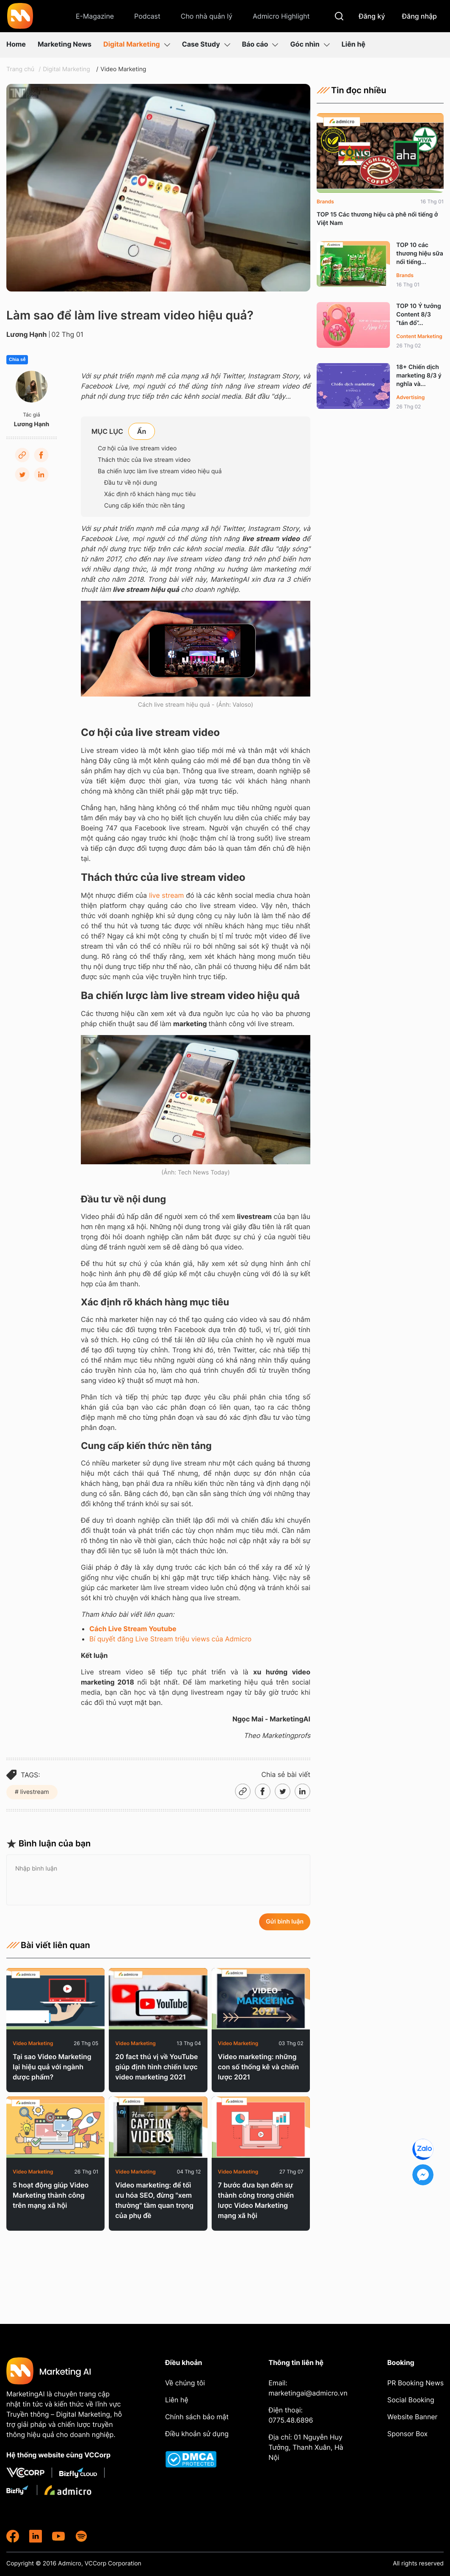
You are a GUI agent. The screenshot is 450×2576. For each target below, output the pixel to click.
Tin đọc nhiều (352, 90)
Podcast (147, 16)
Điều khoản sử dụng (197, 2433)
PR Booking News (415, 2383)
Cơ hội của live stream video (137, 448)
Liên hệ (353, 44)
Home (16, 44)
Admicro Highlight (281, 16)
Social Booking (410, 2400)
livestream (34, 1792)
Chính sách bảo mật (197, 2416)
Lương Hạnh (26, 334)
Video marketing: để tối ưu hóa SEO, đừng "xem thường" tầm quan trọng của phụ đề (154, 2200)
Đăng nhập (419, 16)
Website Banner (412, 2416)
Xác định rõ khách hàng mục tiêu (150, 494)
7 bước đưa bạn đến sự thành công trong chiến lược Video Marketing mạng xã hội (256, 2200)
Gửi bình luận (285, 1921)
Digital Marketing (136, 44)
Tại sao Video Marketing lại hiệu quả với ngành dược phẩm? (52, 2066)
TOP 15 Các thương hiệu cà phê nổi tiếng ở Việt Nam (377, 219)
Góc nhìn (309, 44)
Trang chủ (20, 69)
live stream (166, 895)
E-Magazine (95, 16)
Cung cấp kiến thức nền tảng (144, 505)
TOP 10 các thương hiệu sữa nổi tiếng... (419, 254)
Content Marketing (419, 336)
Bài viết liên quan (48, 1945)
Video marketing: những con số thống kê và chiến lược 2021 (258, 2066)
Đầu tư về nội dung (130, 482)
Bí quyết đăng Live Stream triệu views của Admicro (170, 1639)
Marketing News (64, 44)
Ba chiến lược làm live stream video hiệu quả (160, 471)
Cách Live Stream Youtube (133, 1628)
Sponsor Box (407, 2433)
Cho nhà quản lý (206, 16)
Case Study (206, 44)
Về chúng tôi (185, 2383)
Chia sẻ (17, 359)
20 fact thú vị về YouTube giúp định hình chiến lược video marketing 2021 (156, 2066)
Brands (325, 201)
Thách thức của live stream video (144, 460)
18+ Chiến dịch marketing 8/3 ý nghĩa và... (419, 376)
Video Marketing (123, 69)
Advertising (410, 397)
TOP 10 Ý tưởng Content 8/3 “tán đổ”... (418, 315)
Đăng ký (372, 16)
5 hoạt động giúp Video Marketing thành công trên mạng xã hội (50, 2195)
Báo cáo (260, 44)
